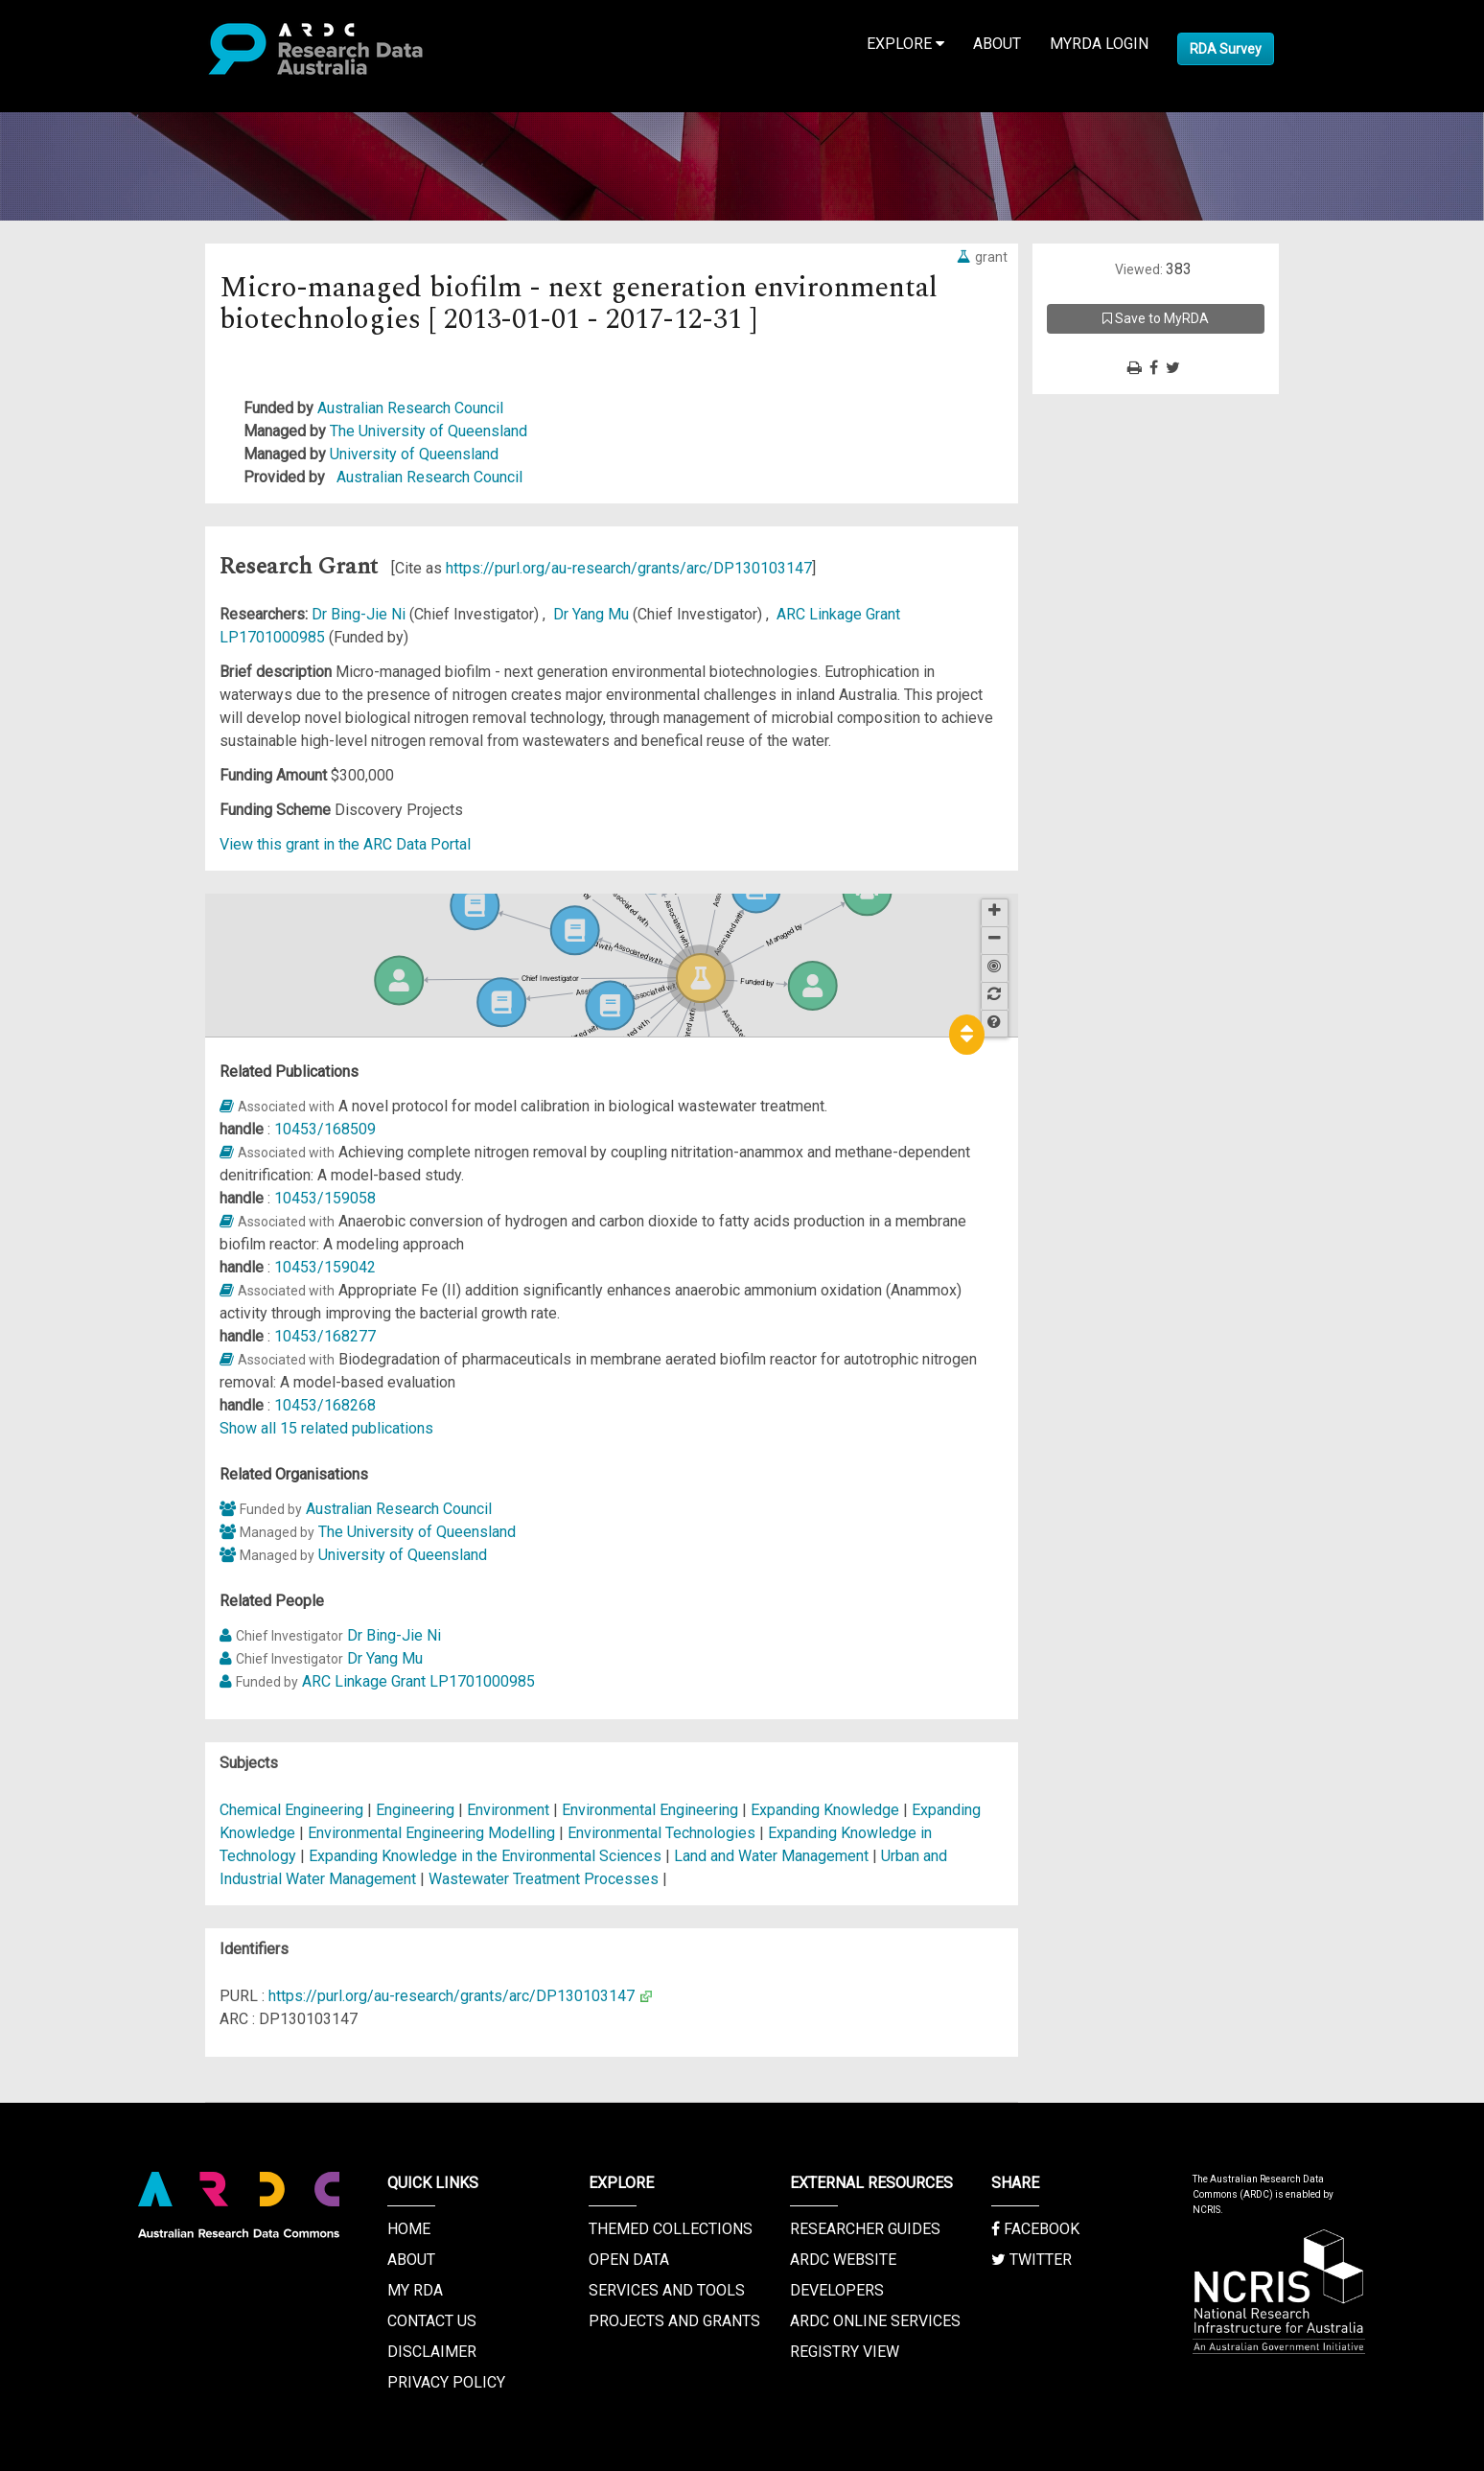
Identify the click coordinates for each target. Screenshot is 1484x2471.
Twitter (1031, 2259)
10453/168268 (325, 1405)
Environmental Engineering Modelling (433, 1833)
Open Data (629, 2259)
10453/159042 (325, 1267)
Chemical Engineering (293, 1810)
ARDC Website (843, 2259)
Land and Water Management (773, 1856)
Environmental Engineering (652, 1810)
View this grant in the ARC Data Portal (345, 844)
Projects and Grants (674, 2321)
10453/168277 (325, 1336)
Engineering (417, 1810)
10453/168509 (325, 1129)
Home (408, 2229)
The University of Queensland (428, 431)
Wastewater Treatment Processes (545, 1879)
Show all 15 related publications (326, 1428)
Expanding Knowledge (827, 1810)
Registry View (844, 2352)
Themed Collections (671, 2229)
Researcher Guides (865, 2229)
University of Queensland (414, 454)
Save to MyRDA (1155, 318)
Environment (510, 1810)
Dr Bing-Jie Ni (360, 614)
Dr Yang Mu (593, 614)
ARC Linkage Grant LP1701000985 (418, 1681)
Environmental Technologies (663, 1833)
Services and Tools (667, 2290)
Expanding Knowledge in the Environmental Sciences (487, 1856)
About (997, 44)
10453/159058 (325, 1198)
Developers (837, 2290)
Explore (905, 44)
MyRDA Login (1099, 44)
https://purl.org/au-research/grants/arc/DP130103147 (629, 568)
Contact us (431, 2321)
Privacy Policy (446, 2382)
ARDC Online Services (875, 2321)
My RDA (415, 2290)
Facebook (1035, 2229)
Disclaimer (431, 2352)
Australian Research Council (410, 408)
